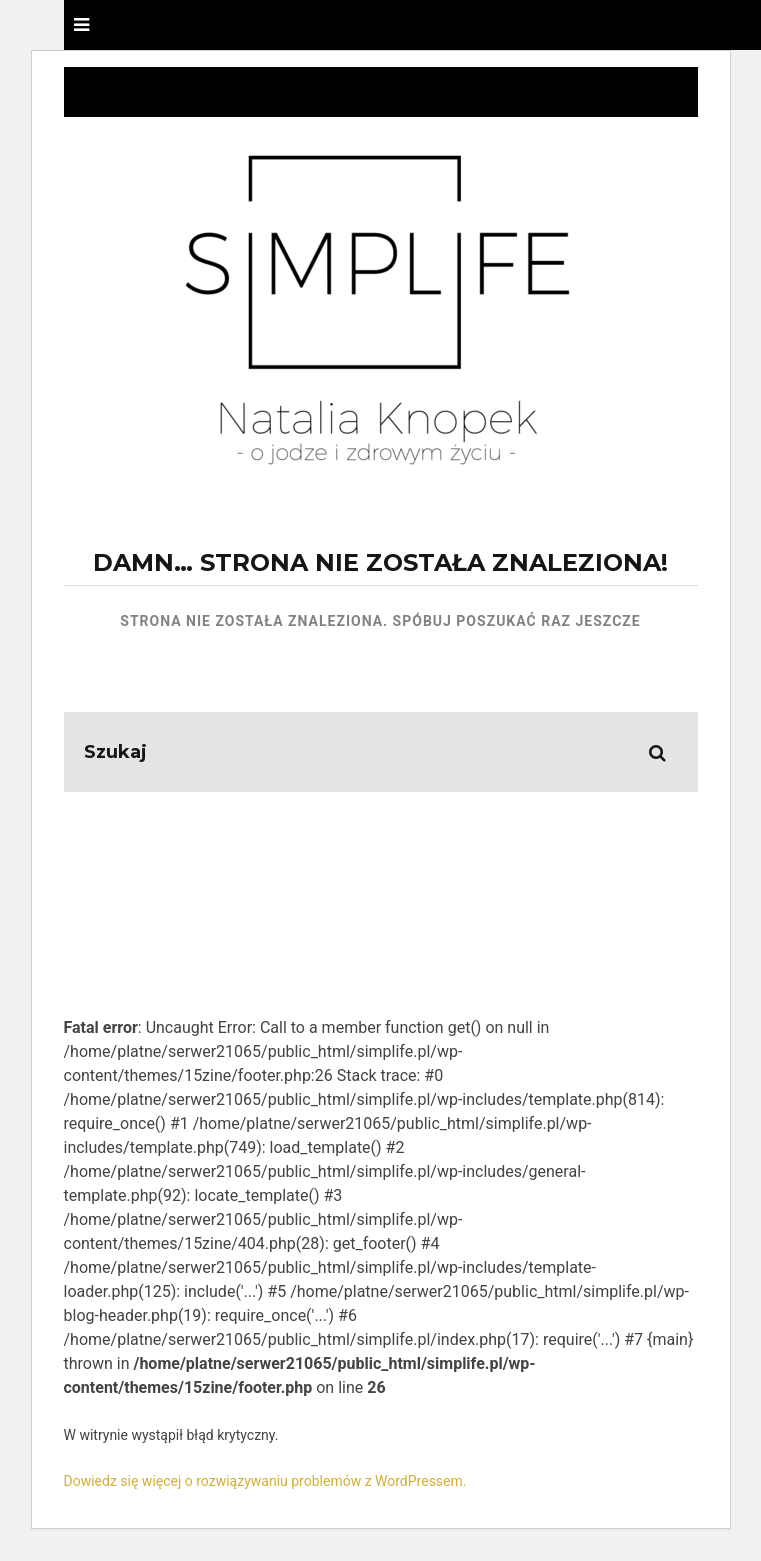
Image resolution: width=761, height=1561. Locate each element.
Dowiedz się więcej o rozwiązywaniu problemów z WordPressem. (265, 1481)
